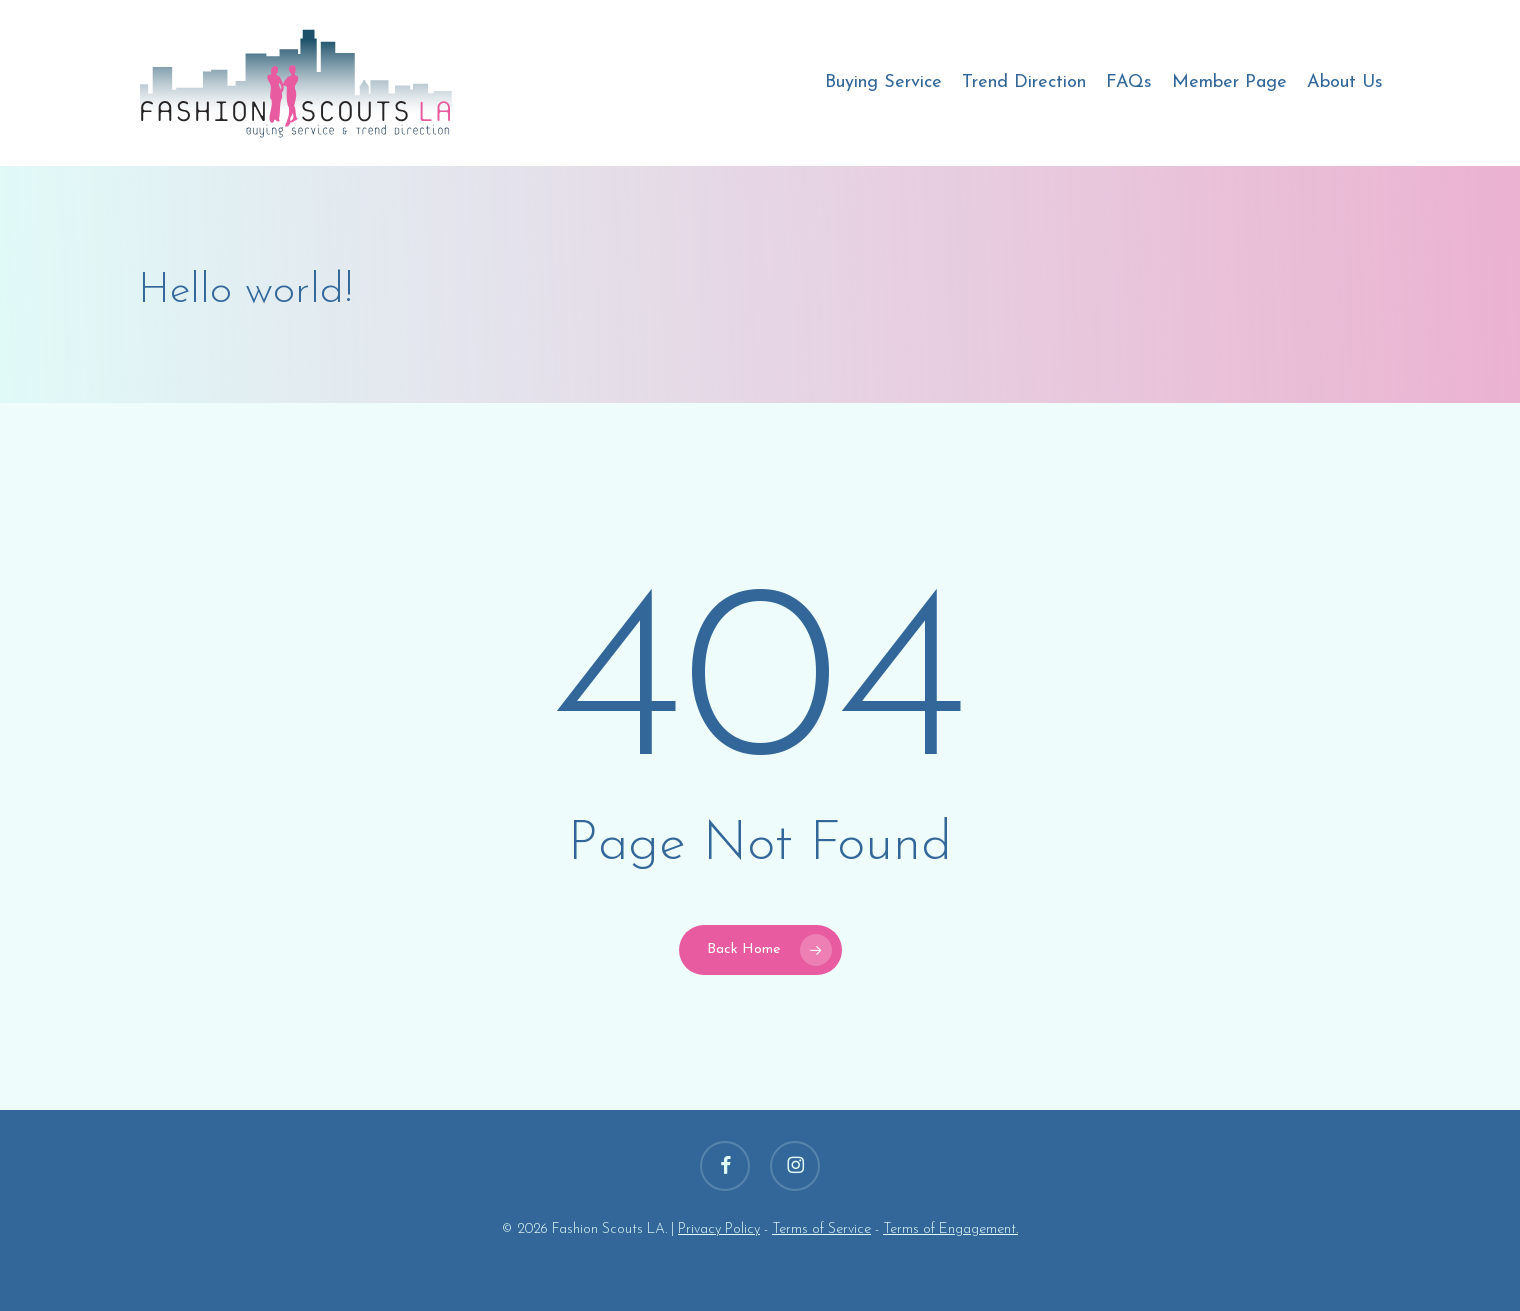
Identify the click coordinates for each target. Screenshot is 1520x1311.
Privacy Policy (719, 1229)
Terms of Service (821, 1229)
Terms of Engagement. (950, 1229)
